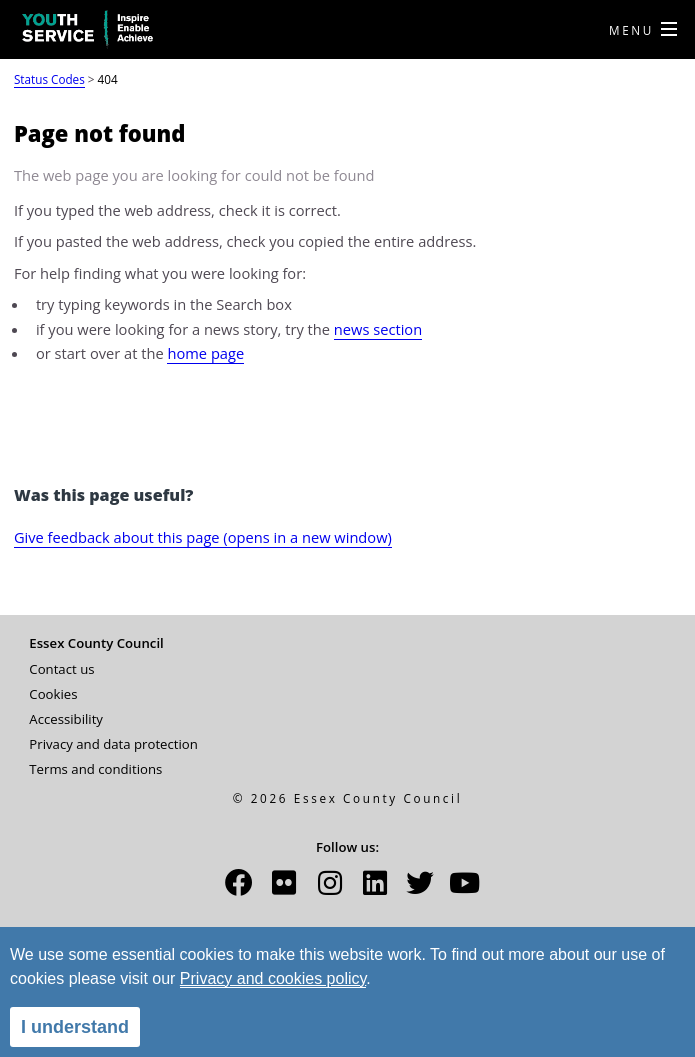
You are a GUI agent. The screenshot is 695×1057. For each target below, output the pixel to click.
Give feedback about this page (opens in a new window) (203, 537)
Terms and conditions (95, 769)
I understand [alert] (75, 1027)
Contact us (61, 669)
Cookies (53, 694)
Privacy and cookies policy (273, 978)
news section (378, 329)
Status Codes (49, 79)
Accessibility (66, 719)
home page (205, 353)
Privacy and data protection (113, 744)
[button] (239, 889)
